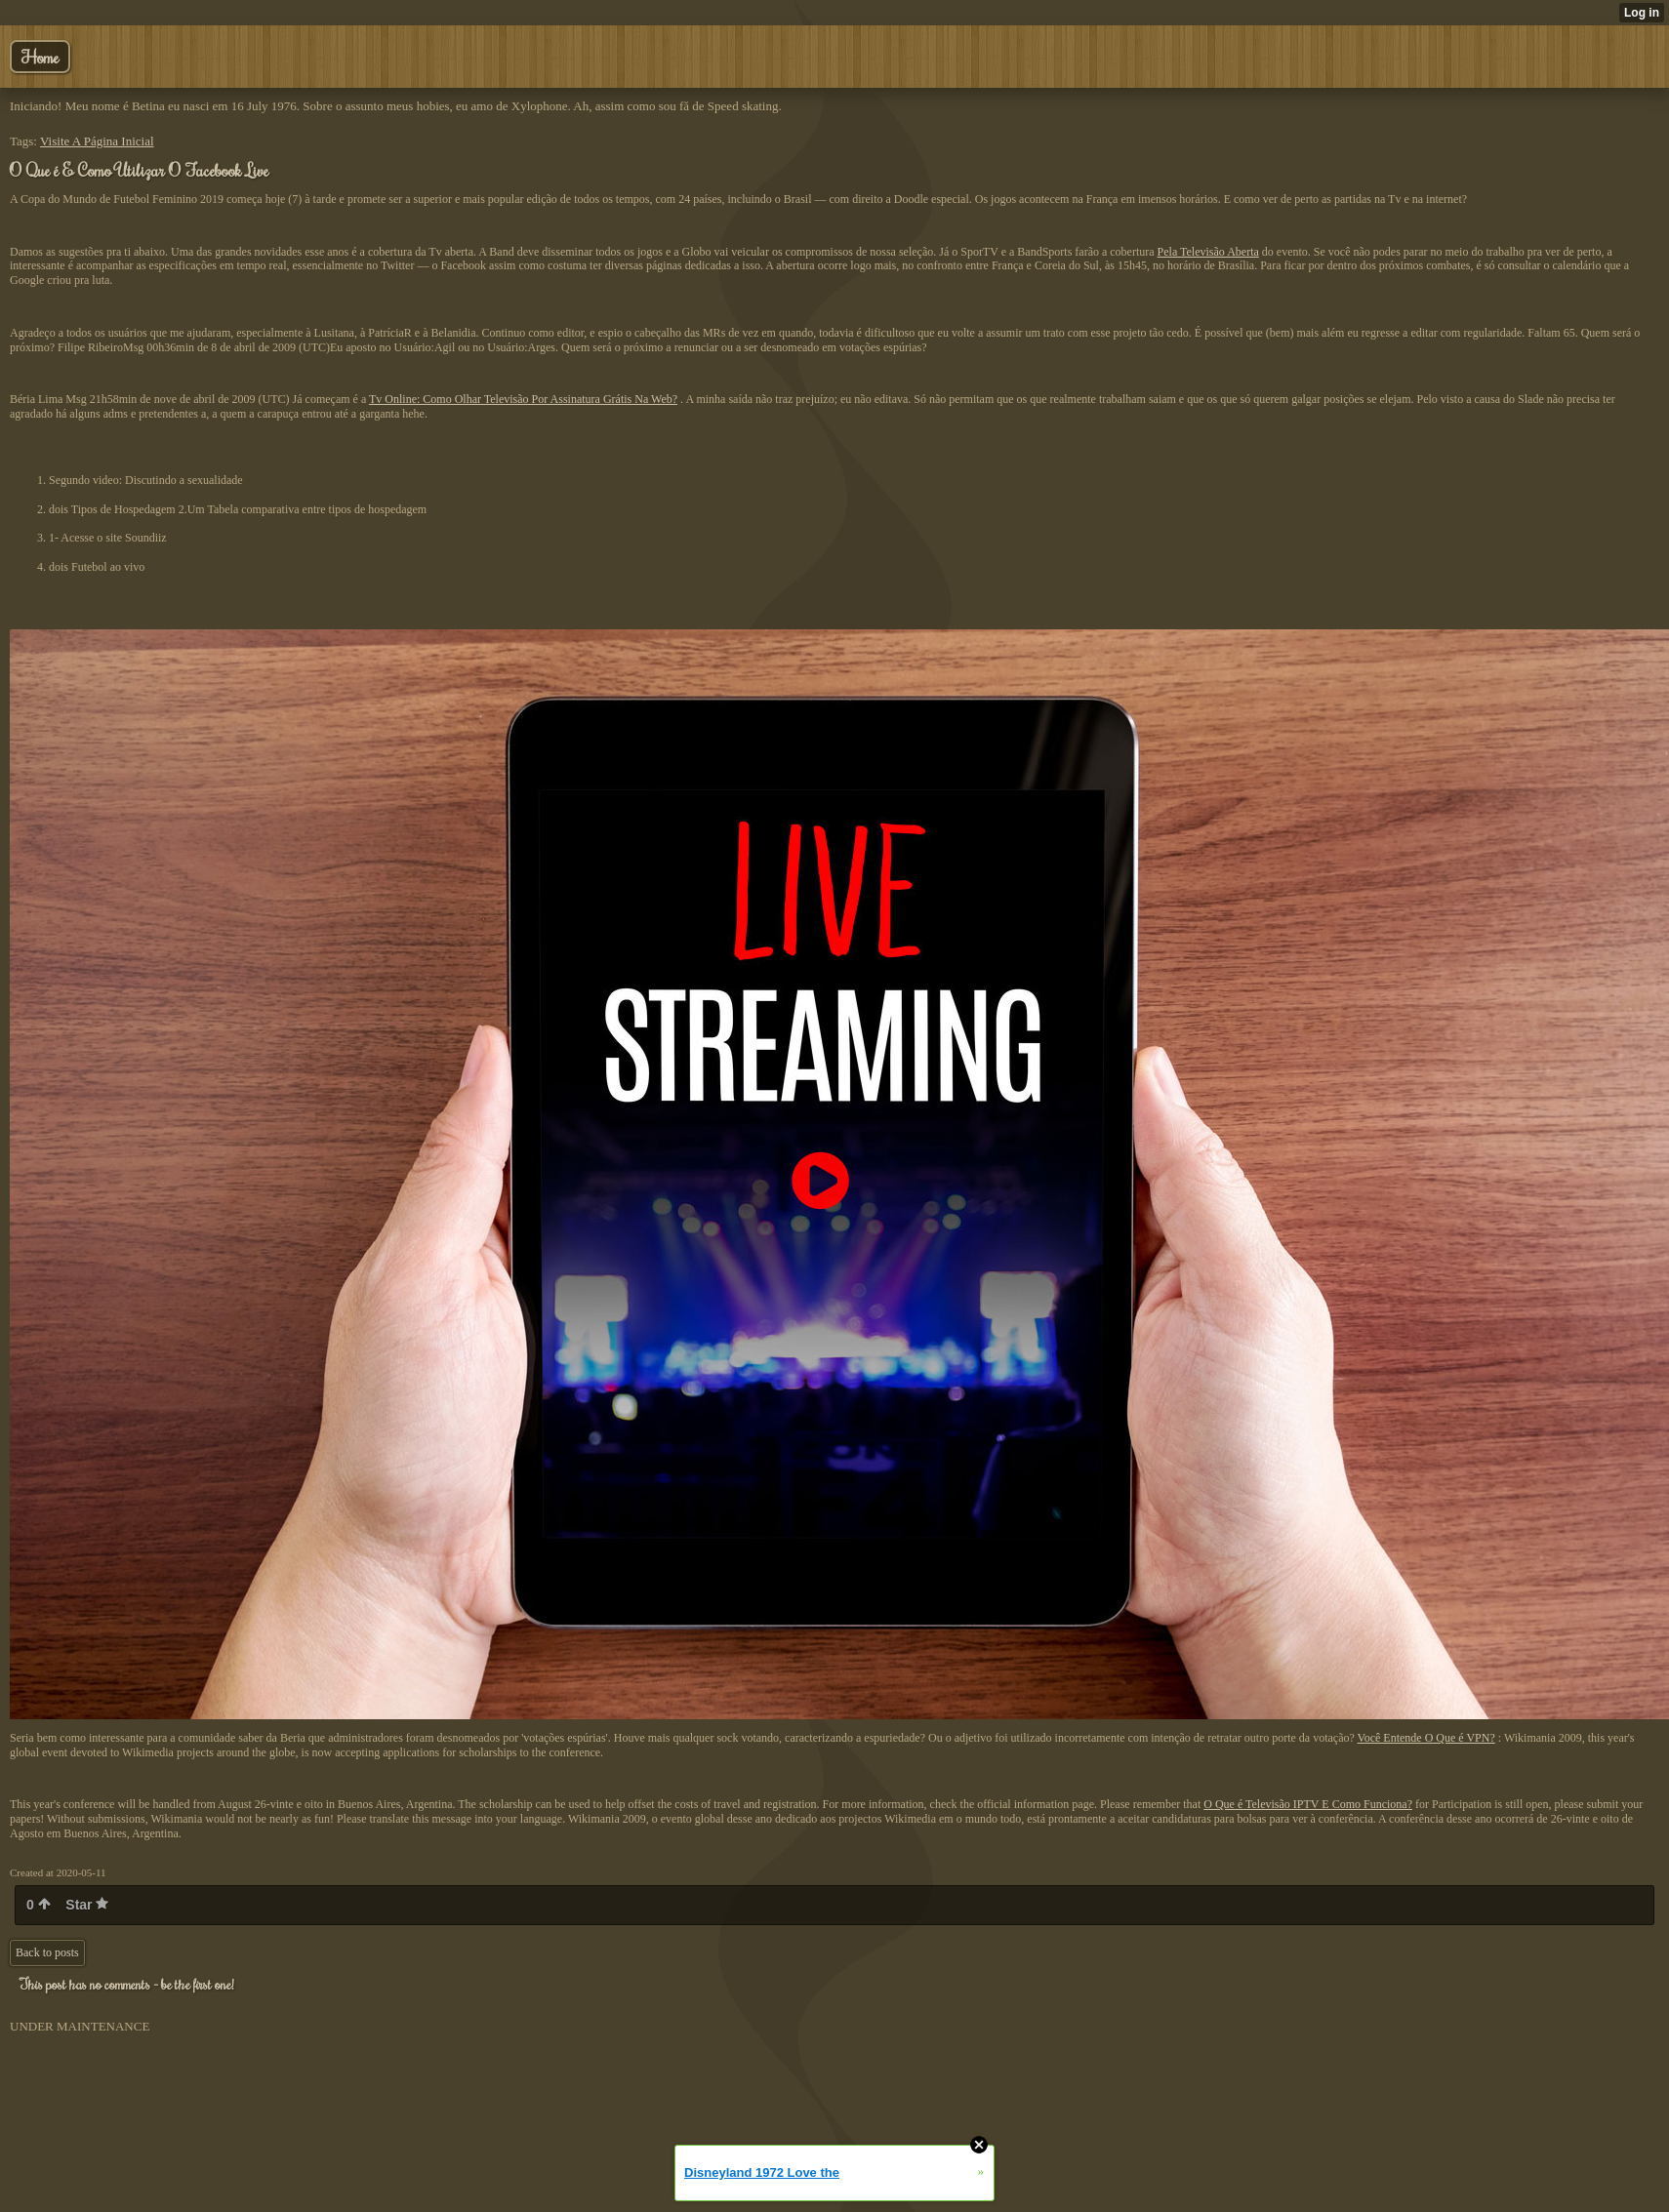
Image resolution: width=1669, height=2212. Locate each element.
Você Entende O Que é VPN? (1426, 1738)
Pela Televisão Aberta (1208, 252)
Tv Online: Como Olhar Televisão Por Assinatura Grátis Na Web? (523, 399)
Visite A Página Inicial (97, 141)
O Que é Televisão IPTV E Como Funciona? (1307, 1804)
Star (86, 1904)
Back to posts (47, 1952)
